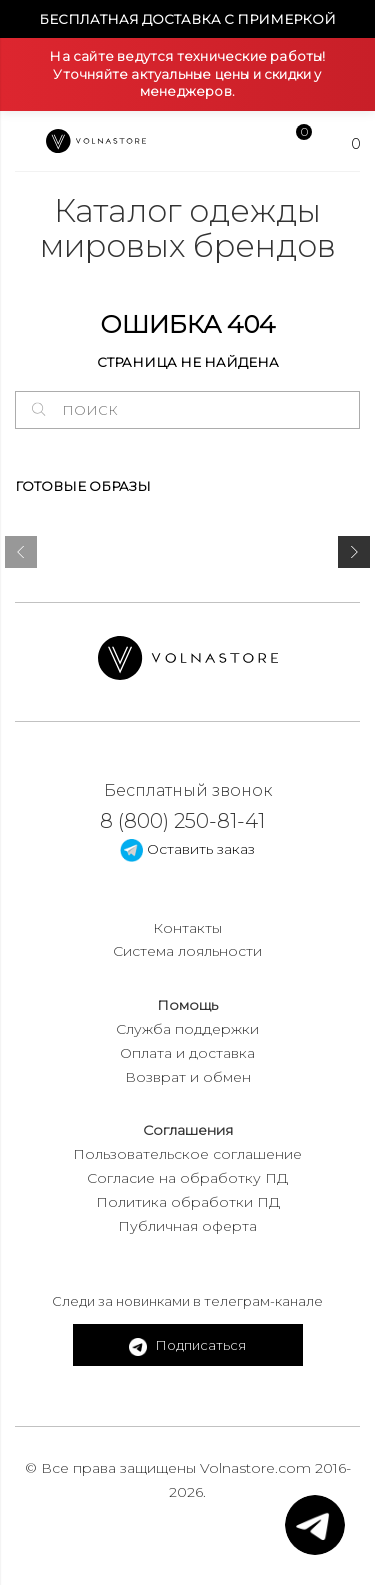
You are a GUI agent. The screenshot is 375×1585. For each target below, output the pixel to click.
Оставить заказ (187, 849)
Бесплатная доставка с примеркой (187, 19)
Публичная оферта (187, 1226)
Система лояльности (187, 951)
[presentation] (21, 556)
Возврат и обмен (188, 1077)
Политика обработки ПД (188, 1202)
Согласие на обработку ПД (187, 1178)
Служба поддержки (187, 1029)
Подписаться (187, 1346)
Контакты (187, 928)
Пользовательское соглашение (187, 1154)
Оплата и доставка (187, 1053)
